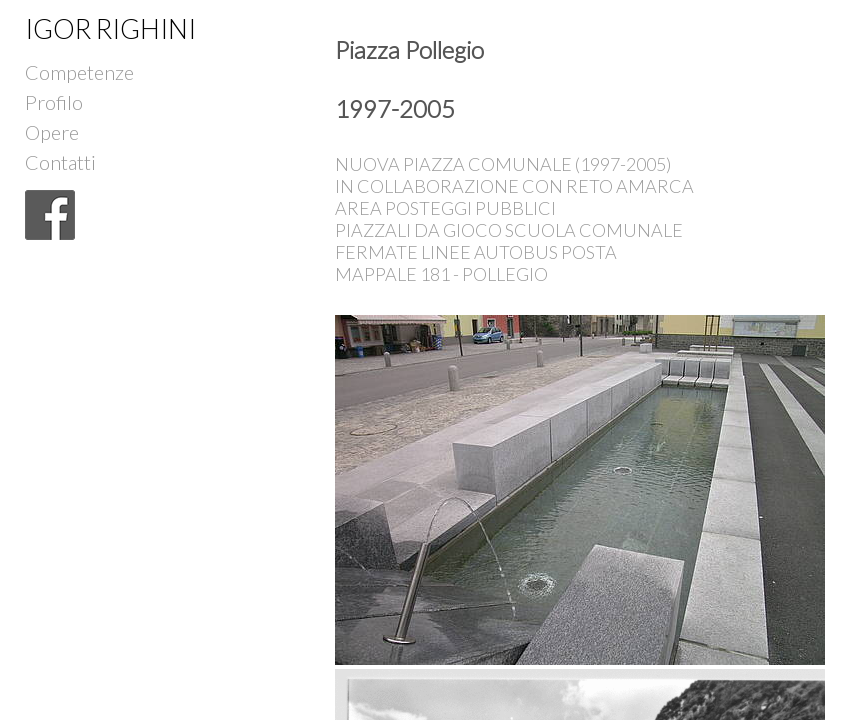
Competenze (79, 67)
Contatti (60, 157)
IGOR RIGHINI (110, 28)
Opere (52, 127)
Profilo (54, 97)
